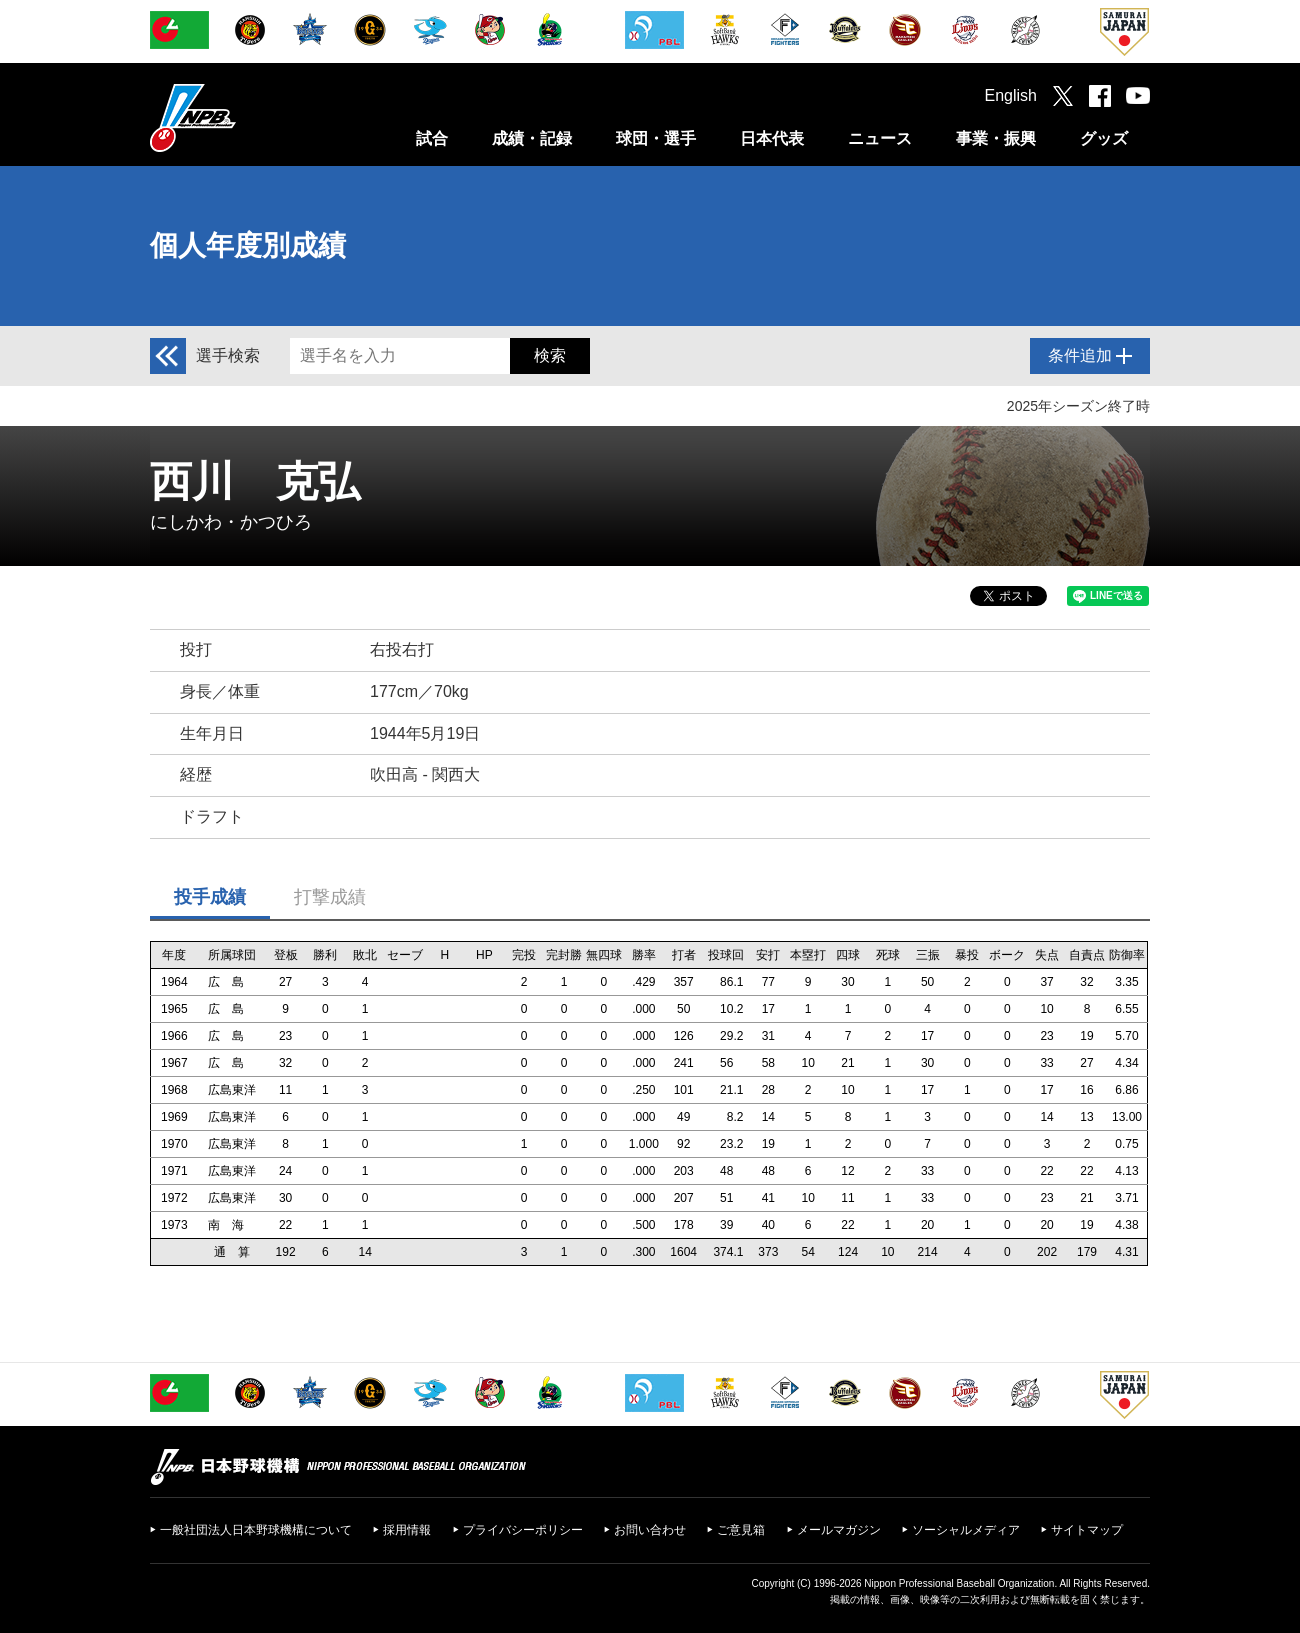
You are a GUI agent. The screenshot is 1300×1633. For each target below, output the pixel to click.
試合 (432, 138)
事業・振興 (996, 138)
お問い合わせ (650, 1530)
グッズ (1104, 138)
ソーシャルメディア (966, 1530)
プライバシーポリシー (523, 1530)
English (1011, 95)
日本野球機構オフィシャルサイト (243, 117)
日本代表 (772, 138)
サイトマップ (1087, 1530)
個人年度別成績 (248, 245)
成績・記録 (532, 138)
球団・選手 (656, 138)
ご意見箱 (741, 1530)
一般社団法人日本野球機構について (256, 1530)
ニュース (880, 138)
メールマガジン (839, 1530)
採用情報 (407, 1530)
